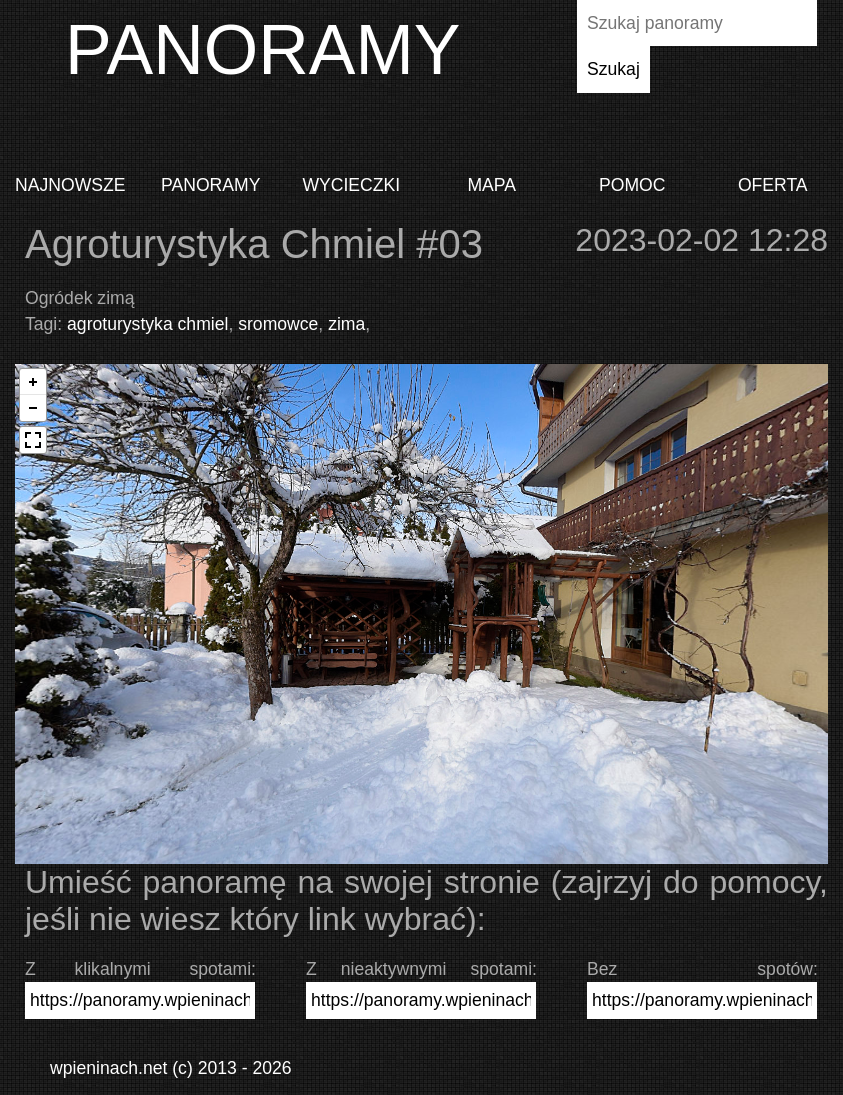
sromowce (278, 324)
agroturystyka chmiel (147, 324)
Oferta (773, 185)
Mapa (491, 185)
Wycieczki (351, 185)
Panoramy (210, 185)
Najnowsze (70, 185)
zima (346, 324)
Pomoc (632, 185)
